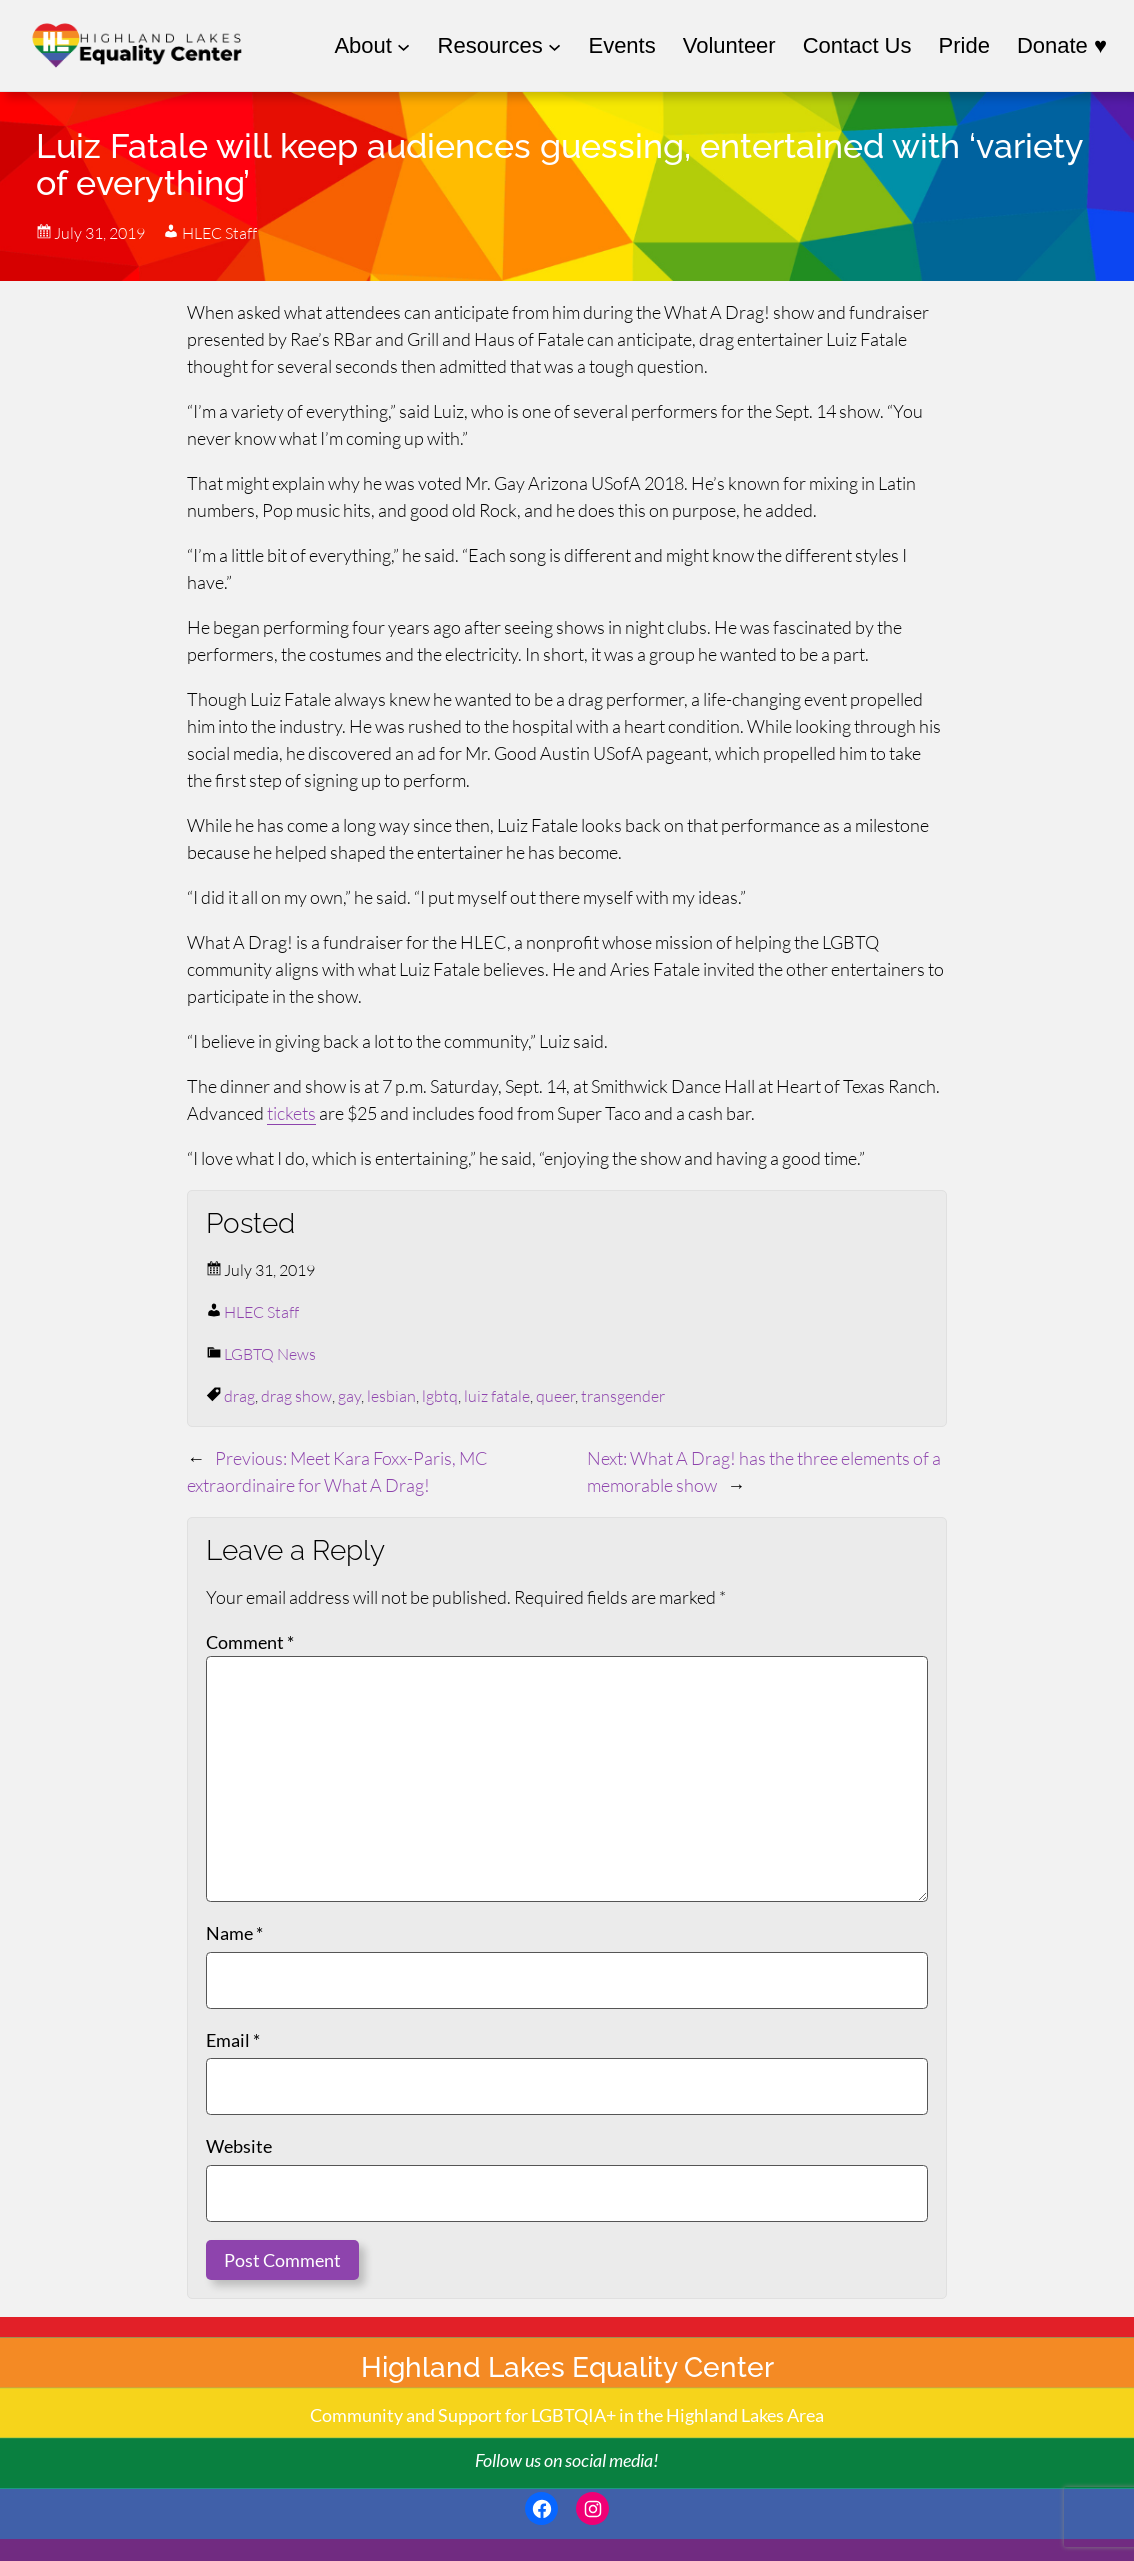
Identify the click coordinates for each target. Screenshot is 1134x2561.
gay (349, 1396)
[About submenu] (372, 45)
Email (233, 2040)
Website (239, 2146)
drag (239, 1396)
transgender (623, 1396)
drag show (296, 1396)
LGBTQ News (270, 1354)
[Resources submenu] (500, 45)
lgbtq (440, 1396)
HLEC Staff (261, 1312)
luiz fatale (497, 1396)
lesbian (391, 1396)
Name (234, 1933)
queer (555, 1396)
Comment (250, 1642)
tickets (291, 1113)
